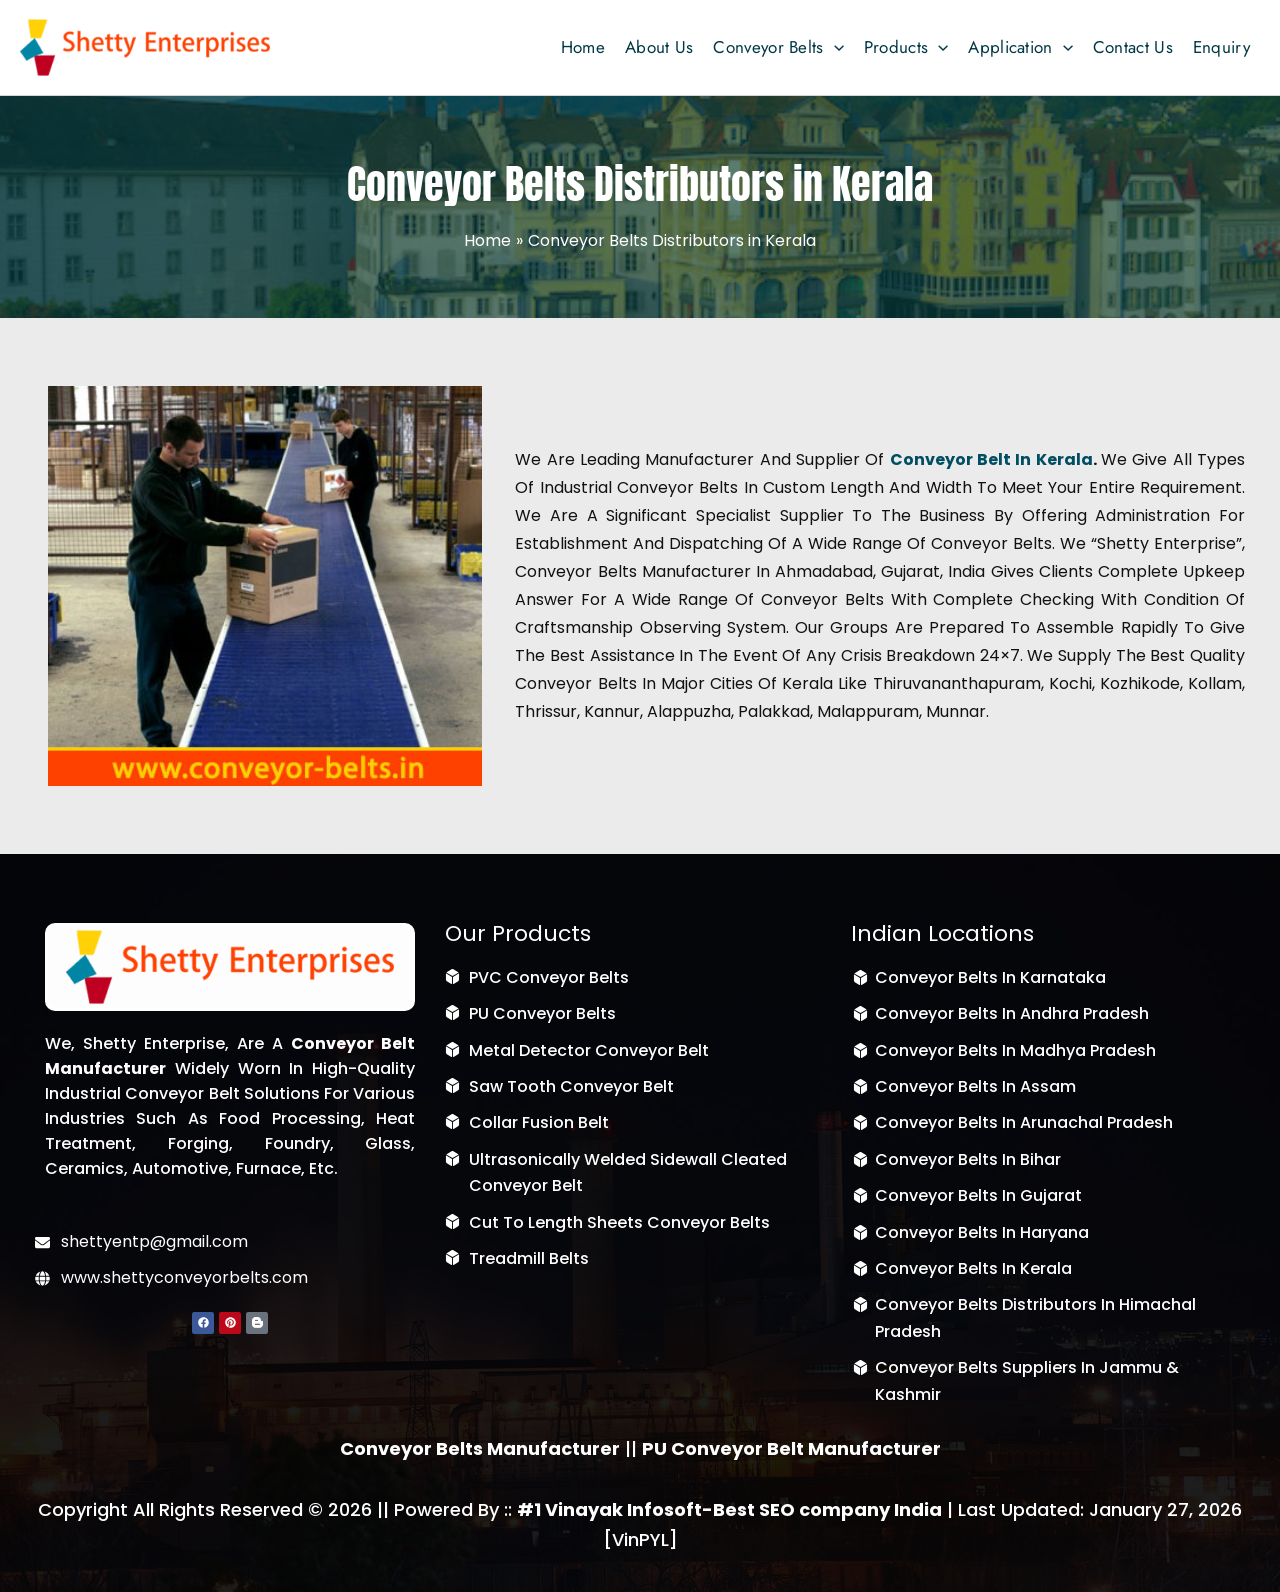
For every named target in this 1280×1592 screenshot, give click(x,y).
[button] (778, 47)
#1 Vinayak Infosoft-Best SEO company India (729, 1509)
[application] (834, 47)
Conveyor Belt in (961, 459)
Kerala (1061, 459)
